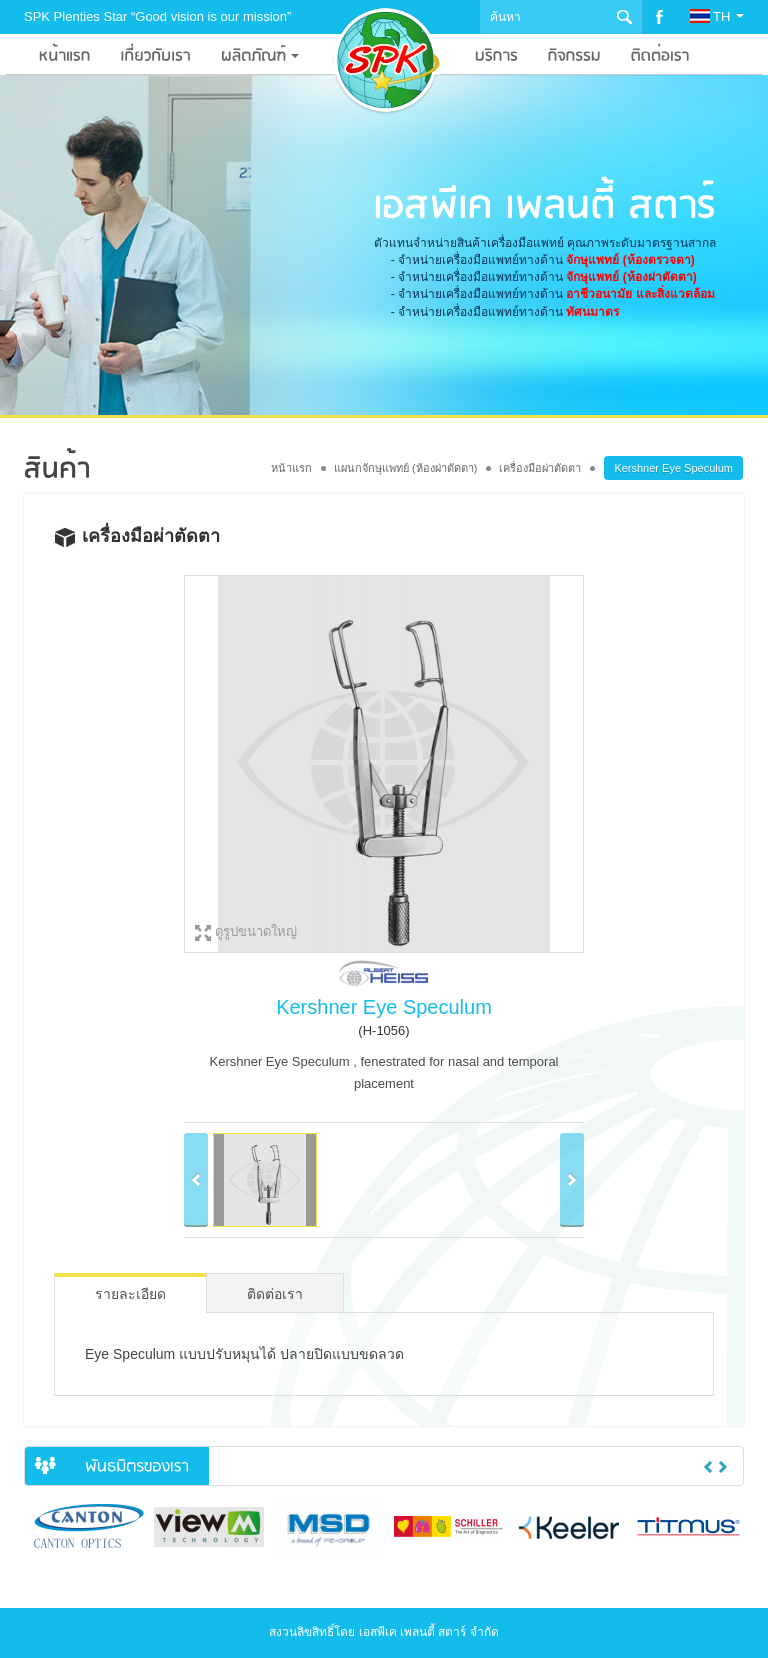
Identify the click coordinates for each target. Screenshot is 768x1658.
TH (717, 16)
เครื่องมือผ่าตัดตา (540, 468)
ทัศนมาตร (592, 312)
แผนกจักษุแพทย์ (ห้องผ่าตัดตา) (405, 468)
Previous (708, 1467)
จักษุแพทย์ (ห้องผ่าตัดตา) (631, 277)
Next (723, 1467)
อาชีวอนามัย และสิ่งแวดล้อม (640, 294)
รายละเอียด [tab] (130, 1294)
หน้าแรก (291, 468)
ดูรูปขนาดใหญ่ (256, 931)
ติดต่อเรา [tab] (275, 1294)
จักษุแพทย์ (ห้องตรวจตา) (630, 260)
